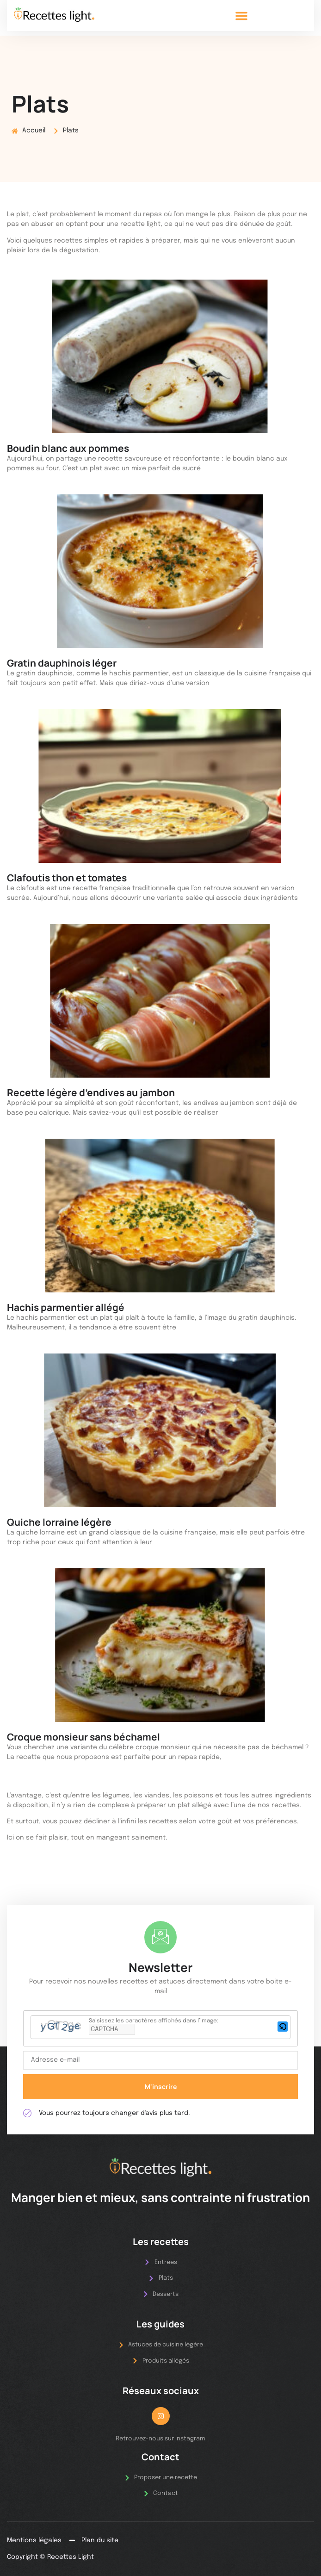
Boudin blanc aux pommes (68, 448)
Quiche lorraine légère (59, 1522)
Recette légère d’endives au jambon (91, 1092)
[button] (241, 15)
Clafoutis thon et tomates (67, 877)
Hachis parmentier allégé (65, 1307)
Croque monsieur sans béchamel (83, 1736)
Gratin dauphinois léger (62, 662)
